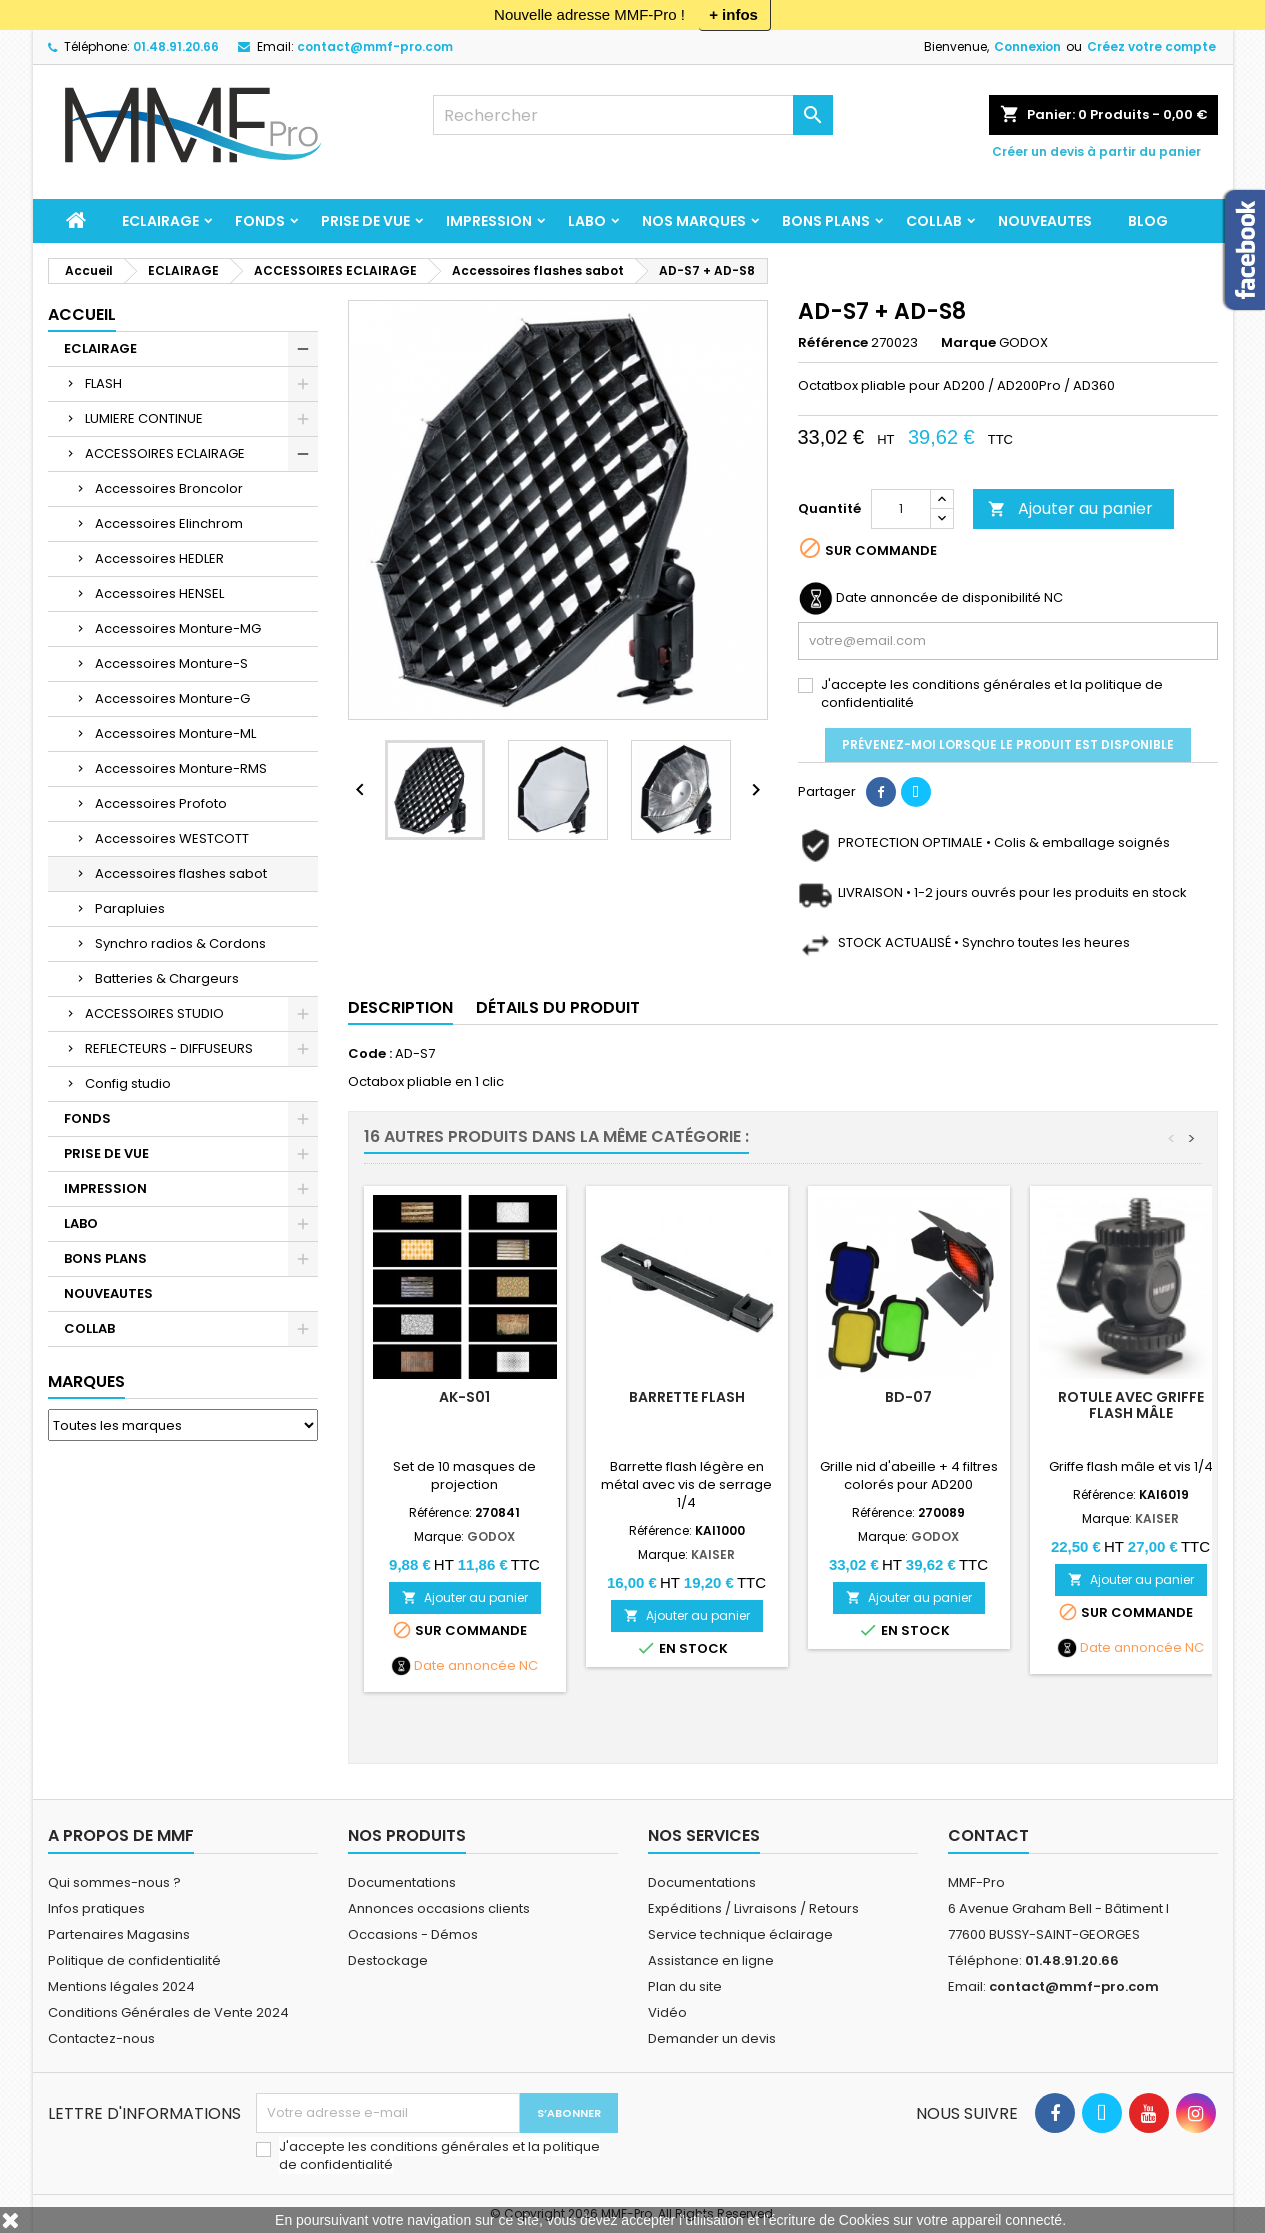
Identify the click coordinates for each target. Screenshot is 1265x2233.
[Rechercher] (633, 115)
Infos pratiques (96, 1908)
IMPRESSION (489, 221)
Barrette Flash (687, 1397)
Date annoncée (465, 1666)
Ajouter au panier (1070, 508)
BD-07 (908, 1397)
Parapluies (130, 908)
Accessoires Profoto (161, 803)
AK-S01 (464, 1397)
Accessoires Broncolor (169, 488)
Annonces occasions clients (439, 1908)
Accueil (82, 314)
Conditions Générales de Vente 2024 (168, 2012)
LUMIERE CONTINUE (144, 418)
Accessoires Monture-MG (178, 628)
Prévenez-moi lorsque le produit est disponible (1008, 744)
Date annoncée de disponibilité (938, 598)
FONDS (260, 221)
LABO (587, 221)
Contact (988, 1835)
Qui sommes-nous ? (114, 1882)
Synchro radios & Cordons (180, 943)
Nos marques (694, 221)
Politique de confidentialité (134, 1960)
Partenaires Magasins (119, 1934)
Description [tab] (400, 1007)
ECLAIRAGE (160, 221)
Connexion (1027, 46)
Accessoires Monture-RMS (181, 768)
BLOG (1148, 221)
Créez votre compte (1151, 46)
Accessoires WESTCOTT (172, 838)
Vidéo (667, 2012)
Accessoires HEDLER (159, 558)
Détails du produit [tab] (558, 1007)
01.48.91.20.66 (176, 46)
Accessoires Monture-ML (175, 733)
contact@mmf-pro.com (375, 46)
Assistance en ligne (711, 1960)
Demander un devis (712, 2038)
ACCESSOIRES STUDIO (154, 1013)
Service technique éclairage (740, 1934)
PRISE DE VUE (365, 221)
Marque (968, 343)
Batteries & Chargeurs (167, 978)
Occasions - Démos (413, 1934)
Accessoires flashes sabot (181, 873)
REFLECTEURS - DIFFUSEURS (169, 1048)
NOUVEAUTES (1045, 221)
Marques (86, 1381)
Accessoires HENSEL (159, 593)
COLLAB (934, 221)
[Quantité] (901, 509)
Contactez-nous (101, 2038)
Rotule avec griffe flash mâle (1131, 1405)
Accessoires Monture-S (171, 663)
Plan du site (685, 1986)
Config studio (128, 1083)
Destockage (388, 1960)
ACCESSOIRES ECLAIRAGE (165, 453)
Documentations (402, 1882)
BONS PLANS (826, 221)
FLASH (103, 383)
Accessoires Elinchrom (169, 523)
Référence (833, 343)
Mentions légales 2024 (121, 1986)
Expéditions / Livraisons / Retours (753, 1908)
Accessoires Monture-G (172, 698)
